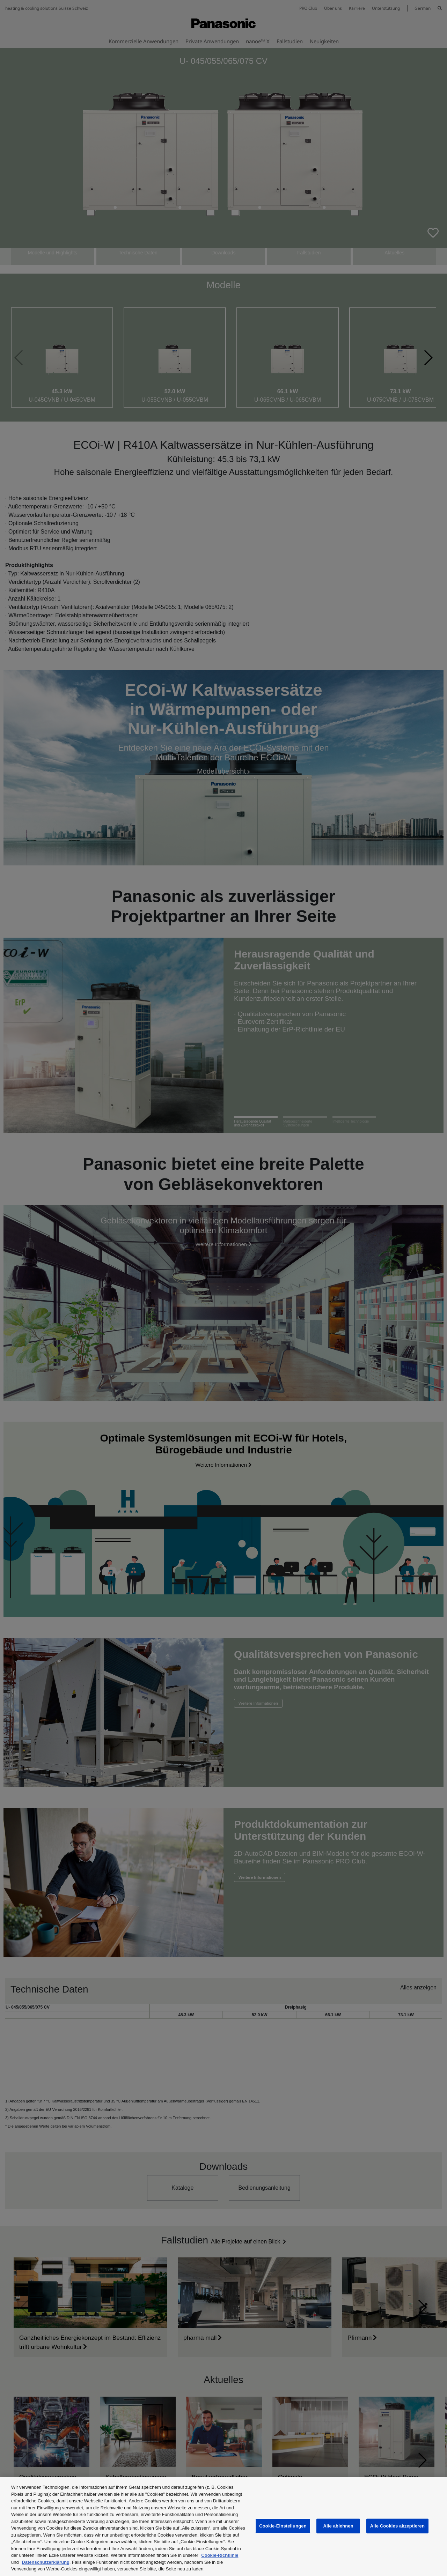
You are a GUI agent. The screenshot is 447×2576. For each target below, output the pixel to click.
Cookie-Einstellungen (283, 2526)
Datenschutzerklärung (45, 2562)
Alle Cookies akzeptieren (397, 2526)
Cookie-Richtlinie (219, 2555)
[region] (223, 2526)
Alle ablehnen (338, 2526)
